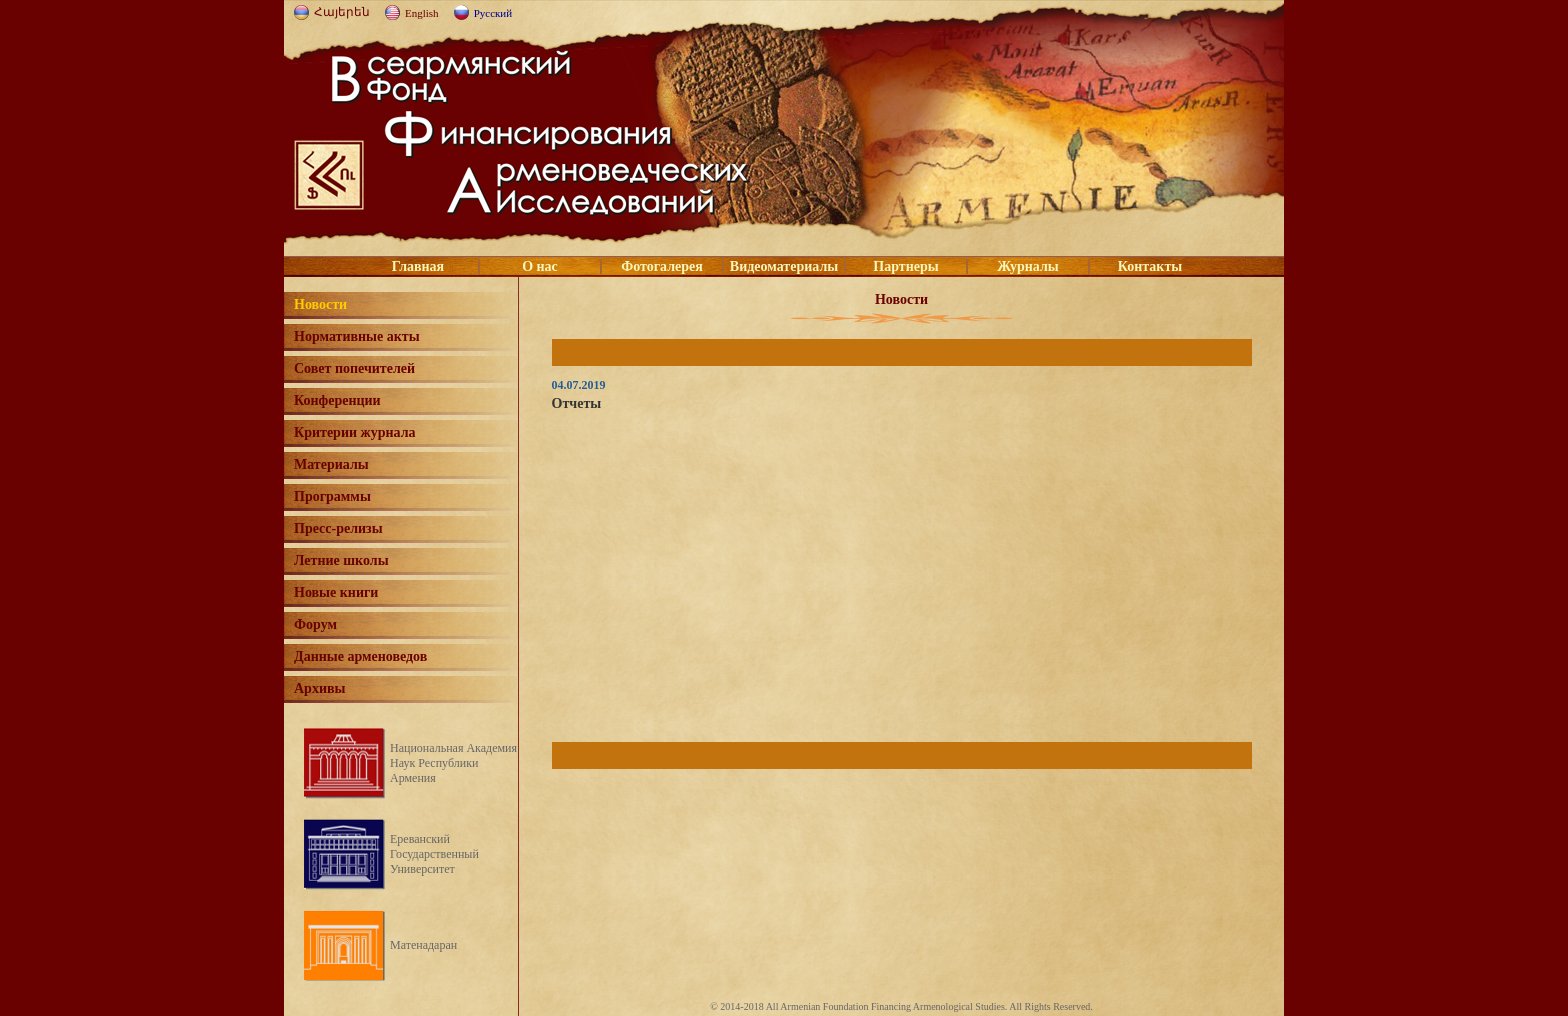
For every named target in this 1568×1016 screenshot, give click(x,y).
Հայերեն (342, 12)
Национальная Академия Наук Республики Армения (453, 763)
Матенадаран (423, 945)
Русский (493, 13)
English (422, 13)
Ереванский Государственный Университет (434, 854)
